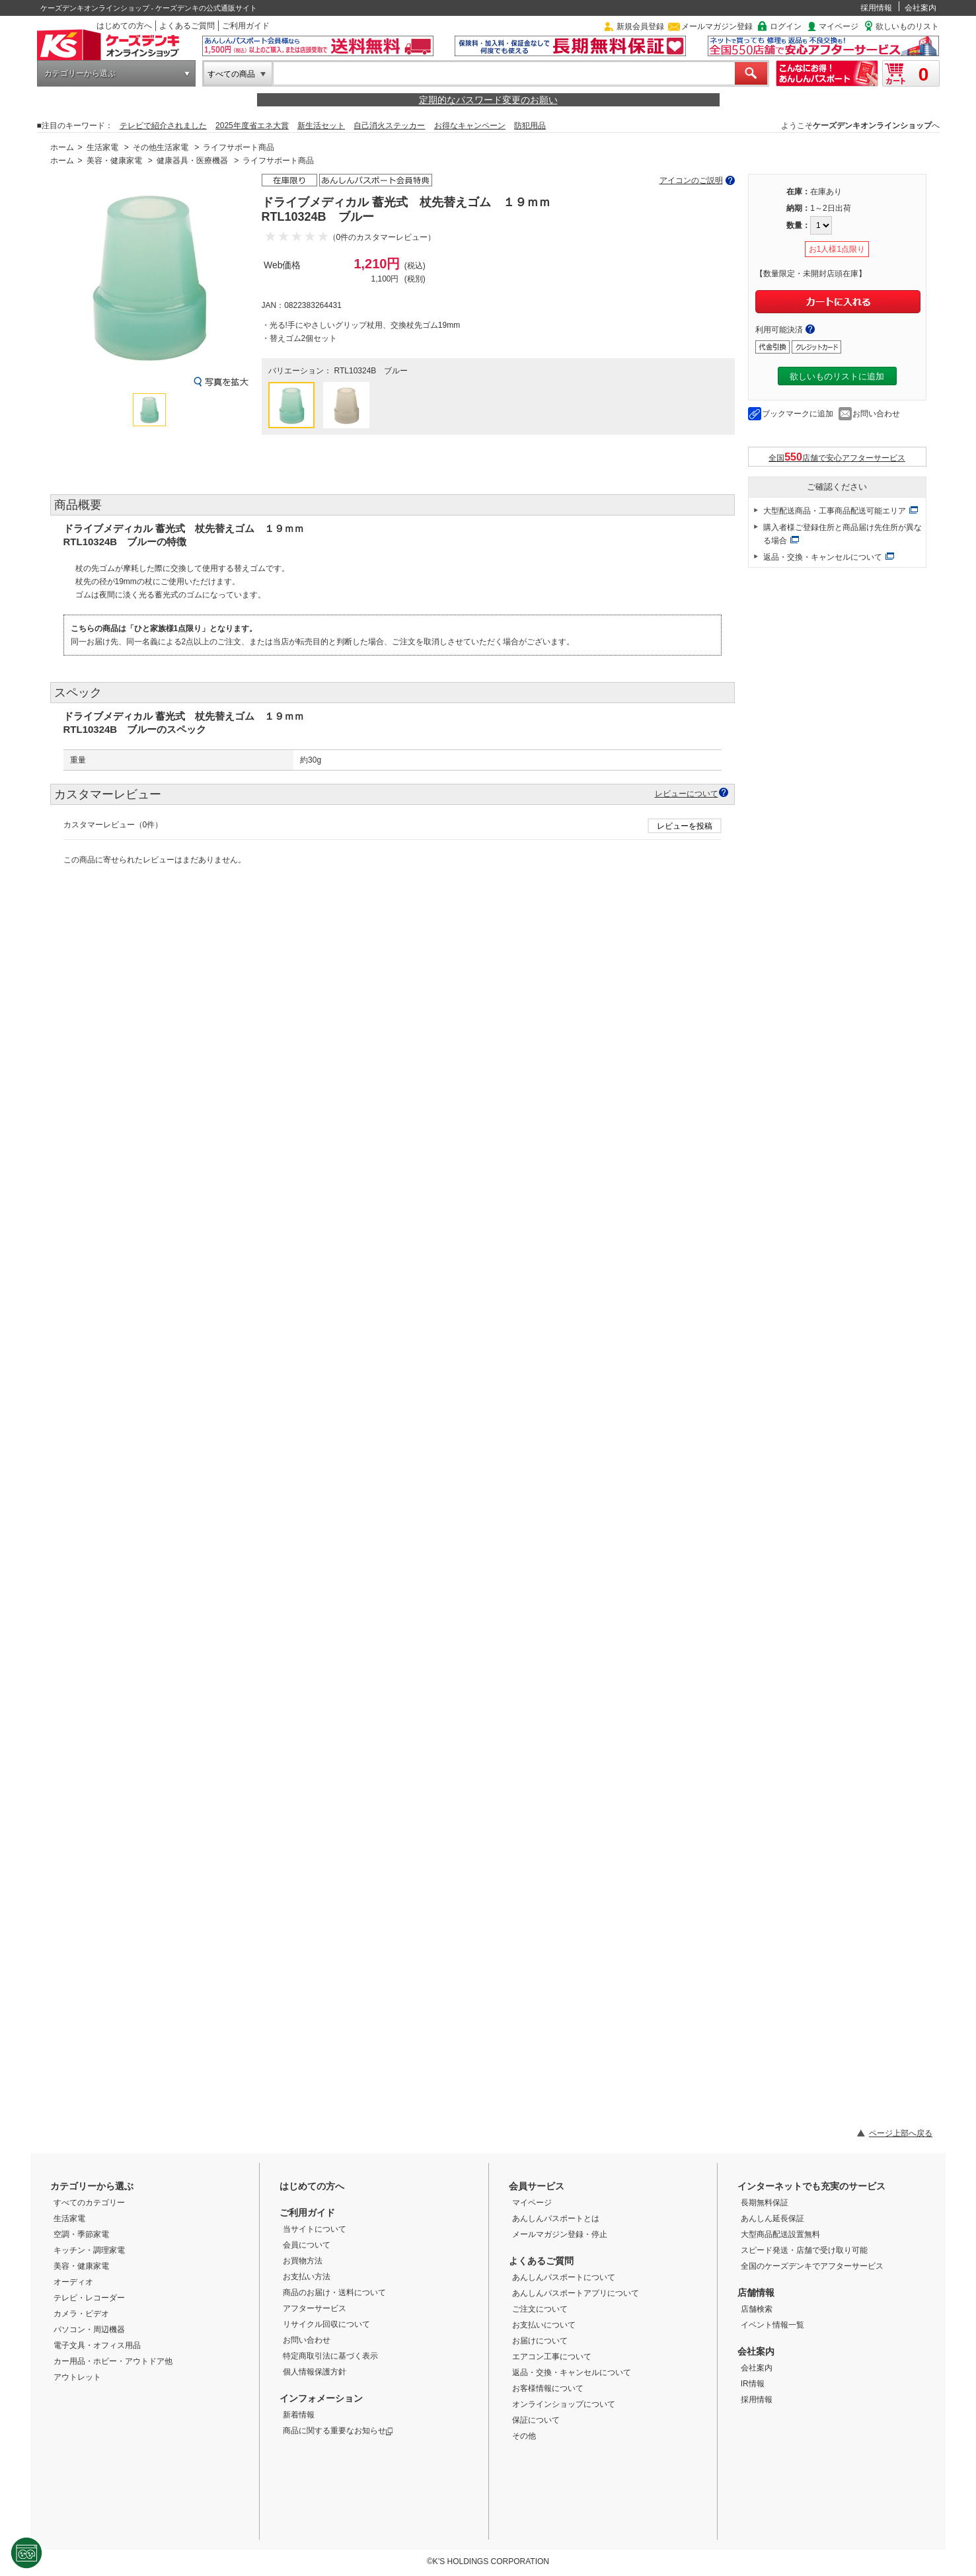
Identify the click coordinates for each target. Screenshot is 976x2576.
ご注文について (540, 2309)
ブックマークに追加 (797, 413)
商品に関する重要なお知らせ (338, 2430)
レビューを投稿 (684, 826)
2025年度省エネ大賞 (252, 125)
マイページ (838, 26)
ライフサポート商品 (238, 147)
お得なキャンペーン (470, 125)
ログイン (786, 26)
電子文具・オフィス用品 (97, 2345)
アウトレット (77, 2377)
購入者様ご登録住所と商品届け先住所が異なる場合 (842, 534)
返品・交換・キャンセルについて (822, 557)
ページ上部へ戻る (900, 2133)
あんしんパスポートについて (563, 2277)
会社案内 (920, 8)
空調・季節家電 (81, 2234)
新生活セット (321, 125)
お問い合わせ (876, 413)
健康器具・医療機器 (192, 160)
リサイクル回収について (326, 2324)
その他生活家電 (160, 147)
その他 (524, 2436)
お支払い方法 (306, 2276)
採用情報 (876, 8)
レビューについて (686, 793)
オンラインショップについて (563, 2404)
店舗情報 (755, 2292)
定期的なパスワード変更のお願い (488, 100)
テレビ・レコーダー (89, 2297)
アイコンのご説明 (691, 180)
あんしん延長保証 (772, 2218)
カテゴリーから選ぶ (80, 73)
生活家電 (102, 147)
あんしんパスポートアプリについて (575, 2293)
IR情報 (753, 2383)
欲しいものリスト (907, 26)
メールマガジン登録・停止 (559, 2234)
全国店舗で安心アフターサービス (837, 457)
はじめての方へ (124, 25)
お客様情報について (547, 2388)
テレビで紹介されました (163, 125)
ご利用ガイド (246, 25)
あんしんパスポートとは (555, 2218)
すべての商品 (231, 74)
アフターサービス (314, 2308)
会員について (306, 2245)
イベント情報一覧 (772, 2325)
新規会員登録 (640, 26)
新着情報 (299, 2414)
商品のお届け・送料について (334, 2292)
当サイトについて (314, 2229)
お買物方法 (302, 2260)
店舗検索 (756, 2309)
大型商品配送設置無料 (780, 2234)
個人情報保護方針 (314, 2371)
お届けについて (540, 2340)
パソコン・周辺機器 (89, 2329)
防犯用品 (530, 125)
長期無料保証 (764, 2202)
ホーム (62, 147)
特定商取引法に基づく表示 (330, 2356)
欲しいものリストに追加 (837, 376)
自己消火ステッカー (389, 125)
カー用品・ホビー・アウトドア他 (113, 2361)
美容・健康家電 (114, 160)
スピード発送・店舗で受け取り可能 (804, 2250)
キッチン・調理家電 (89, 2250)
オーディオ (73, 2282)
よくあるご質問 (187, 25)
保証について (536, 2420)
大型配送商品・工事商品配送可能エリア (834, 510)
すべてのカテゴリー (89, 2202)
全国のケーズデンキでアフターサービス (812, 2266)
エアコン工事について (551, 2356)
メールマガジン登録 (717, 26)
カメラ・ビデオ (81, 2313)
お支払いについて (544, 2325)
